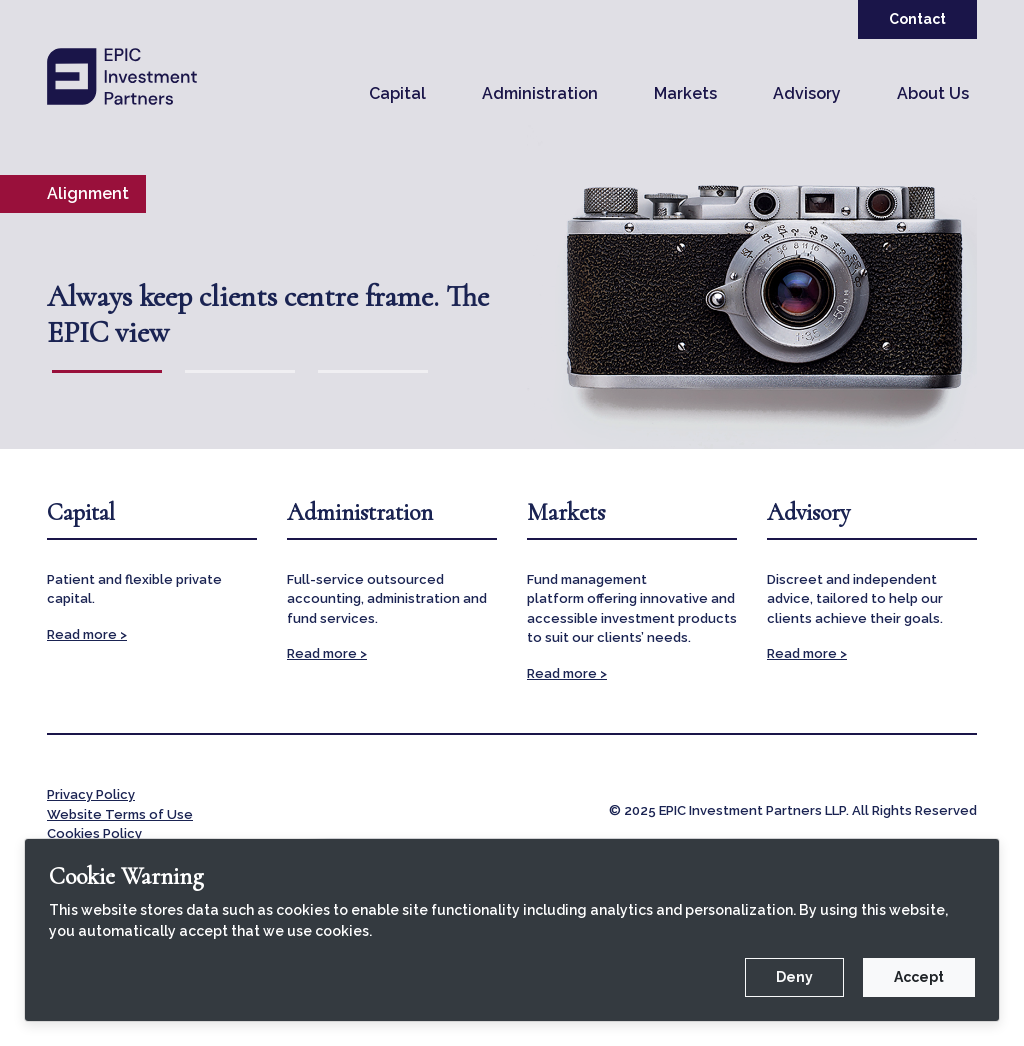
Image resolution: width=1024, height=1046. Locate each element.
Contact (917, 19)
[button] (397, 94)
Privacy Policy (91, 794)
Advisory (807, 93)
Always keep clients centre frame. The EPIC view (268, 315)
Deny (794, 977)
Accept (919, 977)
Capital (397, 93)
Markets (685, 93)
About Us (933, 93)
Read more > (87, 634)
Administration (540, 93)
